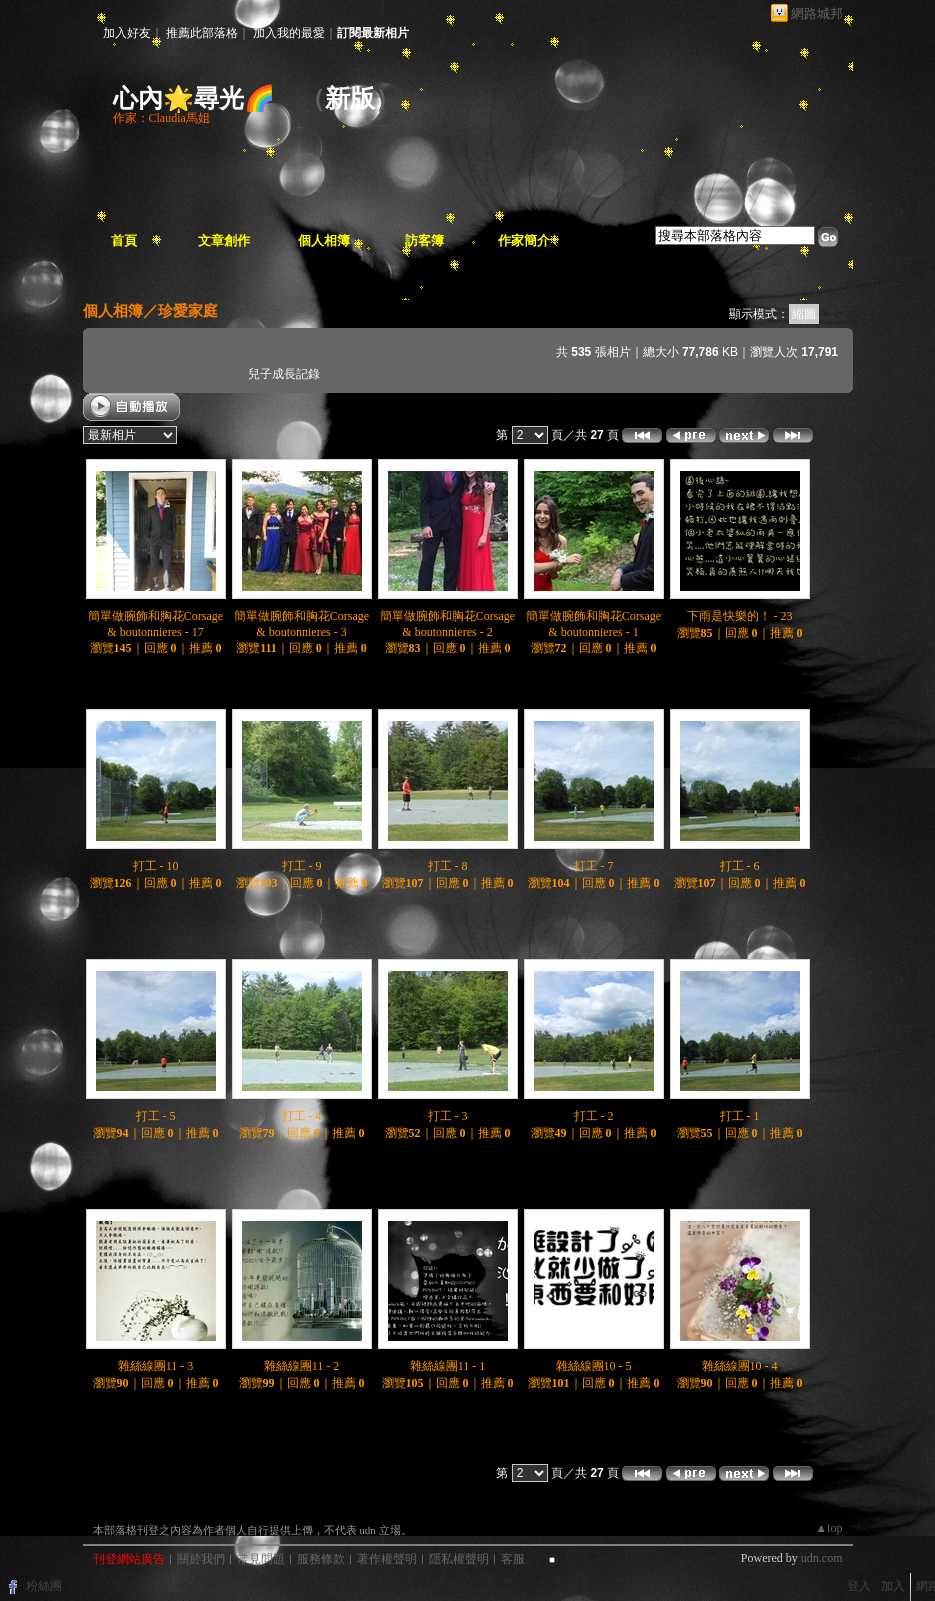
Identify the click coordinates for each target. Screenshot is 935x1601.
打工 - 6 (740, 866)
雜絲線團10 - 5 (594, 1366)
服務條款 (321, 1559)
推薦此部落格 (202, 33)
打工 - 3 (448, 1116)
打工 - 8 (448, 866)
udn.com (822, 1558)
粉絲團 (44, 1586)
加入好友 (127, 33)
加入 (893, 1586)
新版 (350, 98)
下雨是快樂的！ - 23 (740, 616)
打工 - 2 (594, 1116)
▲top (828, 1528)
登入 (859, 1586)
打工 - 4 (302, 1116)
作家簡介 (524, 240)
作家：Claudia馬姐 (161, 118)
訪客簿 (424, 240)
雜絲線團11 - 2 (302, 1366)
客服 (513, 1559)
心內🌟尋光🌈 (194, 98)
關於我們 (201, 1559)
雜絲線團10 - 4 (740, 1366)
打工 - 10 (156, 866)
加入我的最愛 (289, 33)
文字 (838, 314)
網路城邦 (817, 13)
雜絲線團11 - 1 (448, 1366)
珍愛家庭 (188, 310)
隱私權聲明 (459, 1559)
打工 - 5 (156, 1116)
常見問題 (261, 1559)
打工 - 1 (740, 1116)
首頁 (124, 240)
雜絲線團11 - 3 (156, 1366)
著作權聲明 (387, 1559)
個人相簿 (324, 240)
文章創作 (224, 240)
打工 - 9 (302, 866)
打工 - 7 (594, 866)
